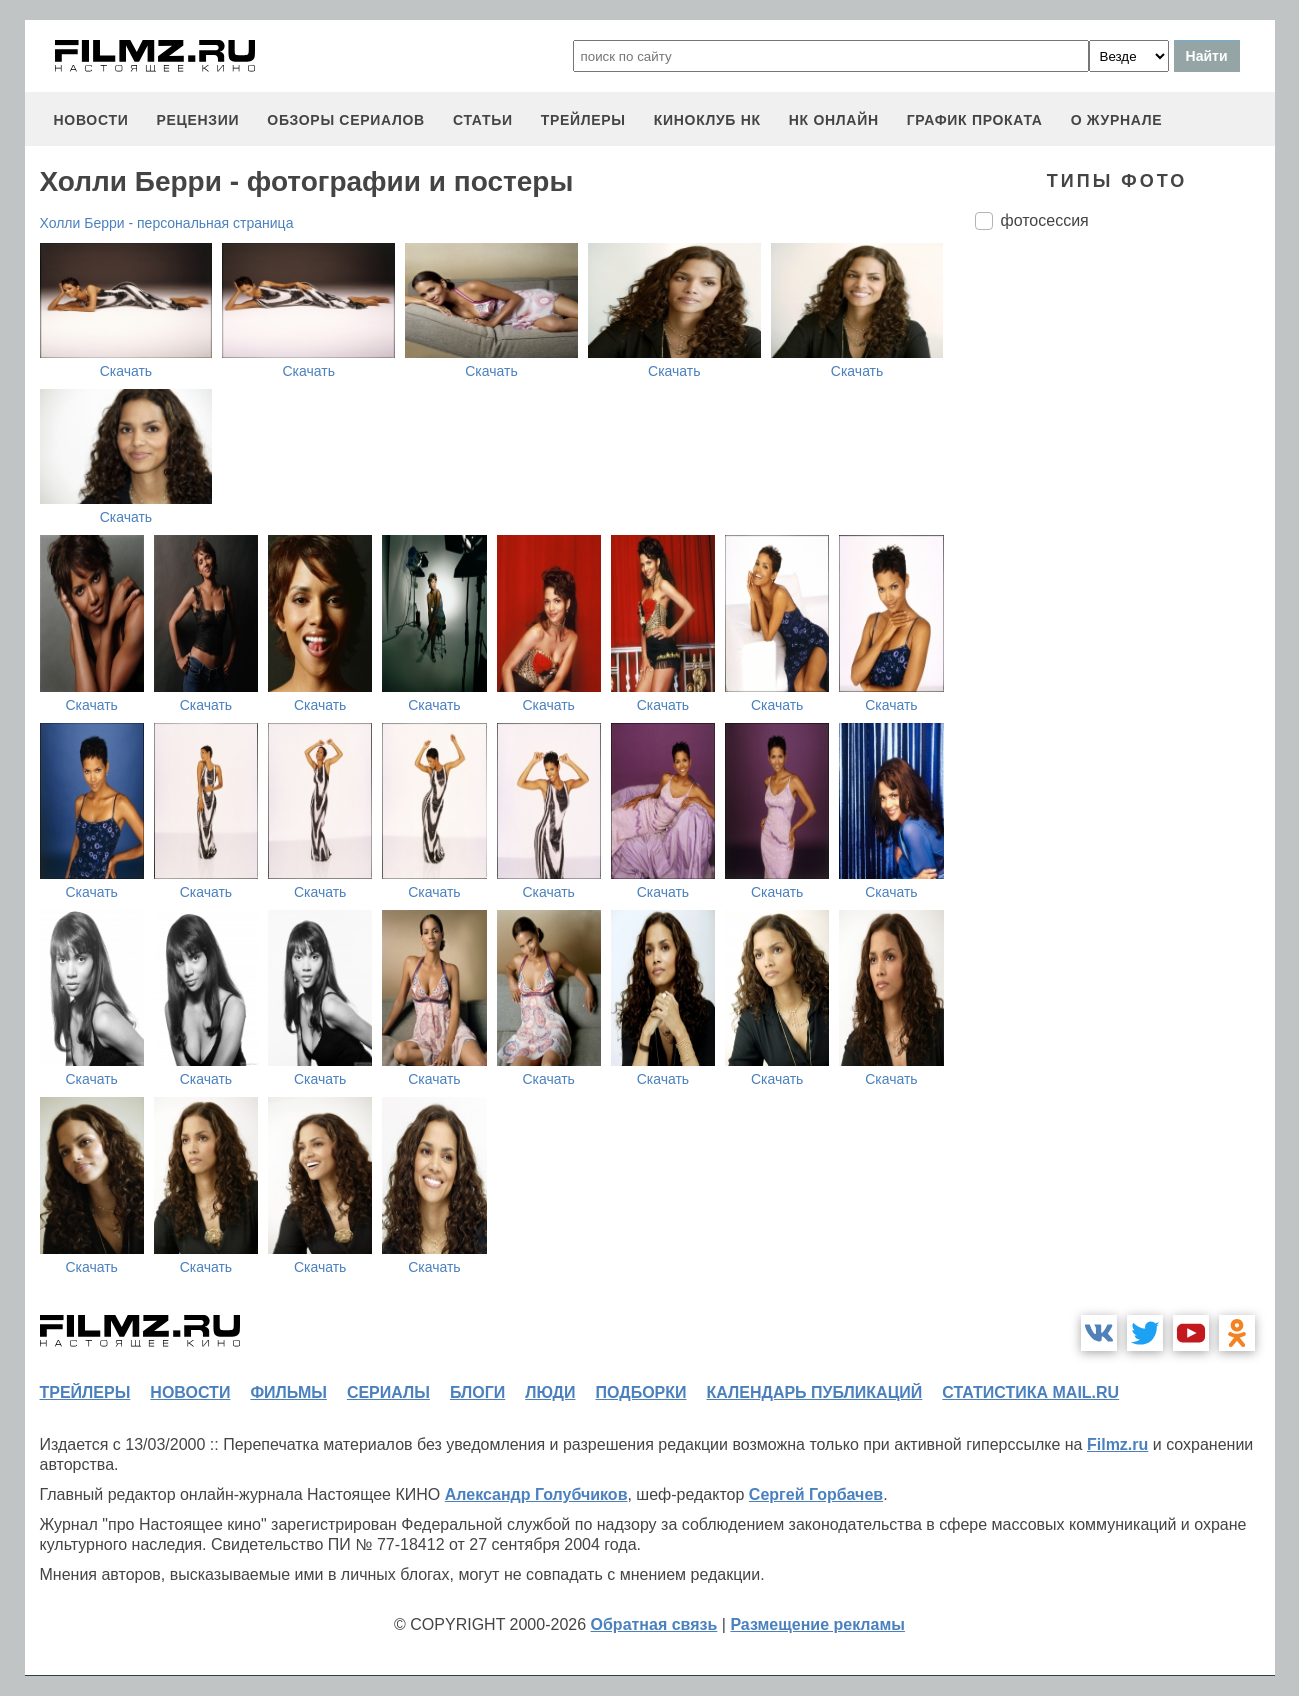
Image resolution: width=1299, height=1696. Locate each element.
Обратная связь (654, 1624)
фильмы (288, 1392)
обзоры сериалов (346, 120)
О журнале (1117, 120)
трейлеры (583, 120)
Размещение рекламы (817, 1624)
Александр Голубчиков (536, 1494)
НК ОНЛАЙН (834, 120)
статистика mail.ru (1030, 1392)
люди (550, 1392)
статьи (483, 120)
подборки (641, 1392)
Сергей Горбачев (816, 1494)
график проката (975, 120)
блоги (477, 1392)
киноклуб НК (707, 120)
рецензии (197, 120)
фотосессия (1045, 220)
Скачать (126, 371)
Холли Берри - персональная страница (167, 223)
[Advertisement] (1125, 580)
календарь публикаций (815, 1392)
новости (91, 120)
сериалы (388, 1392)
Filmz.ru (1117, 1444)
